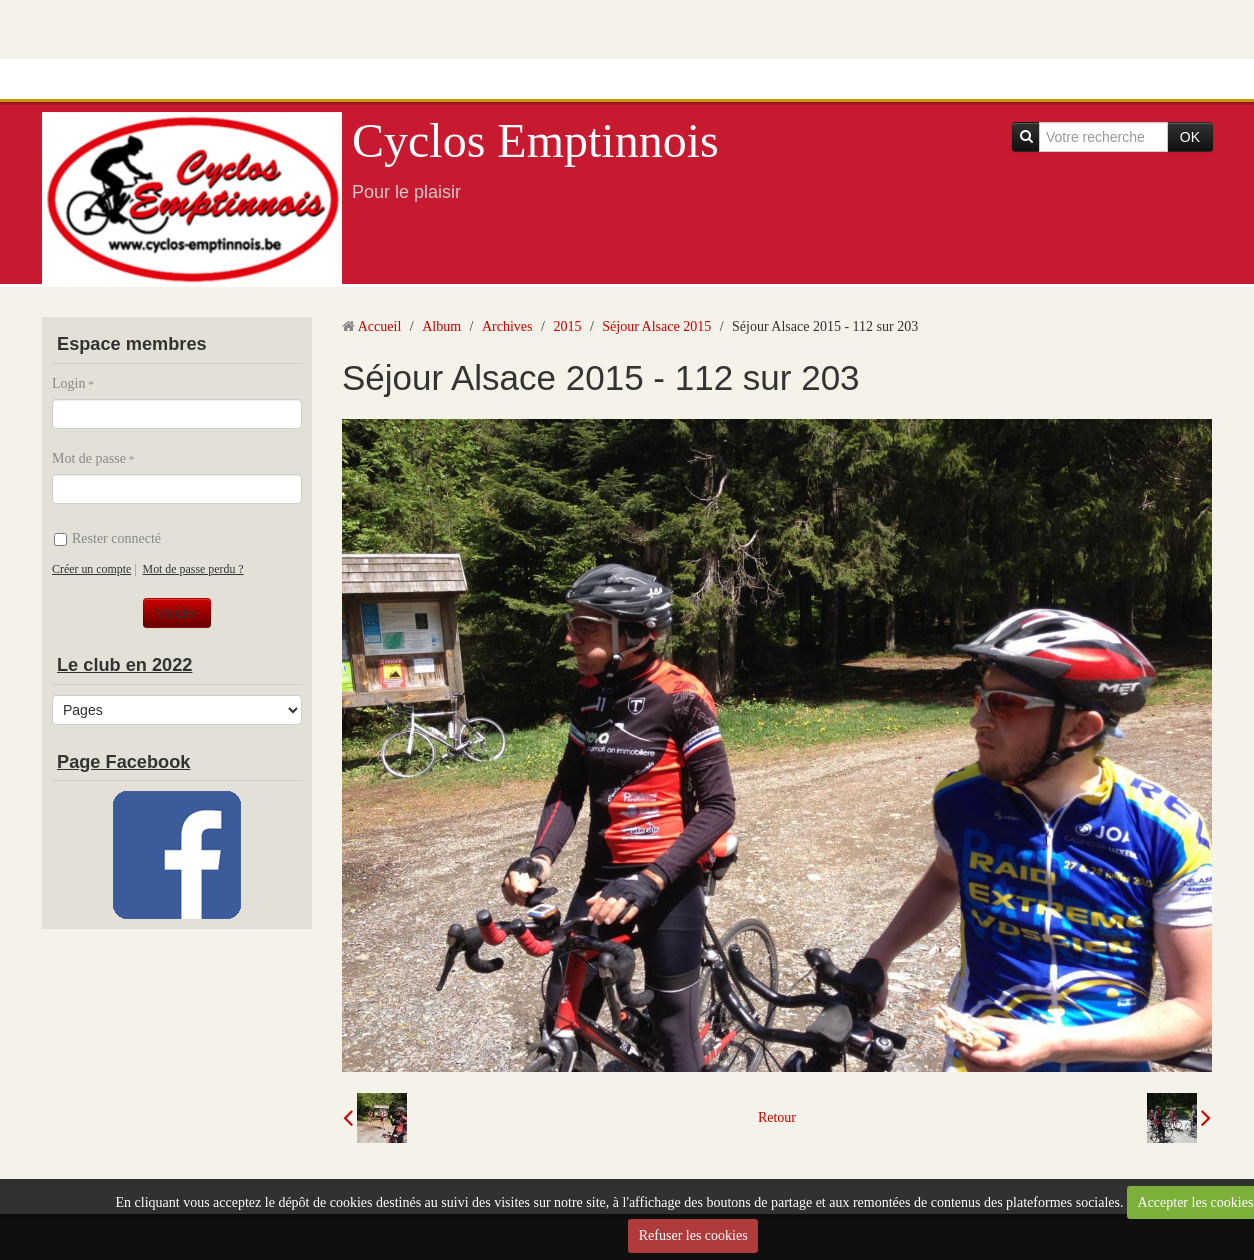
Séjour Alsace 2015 (656, 326)
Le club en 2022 (124, 665)
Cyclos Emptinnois (535, 140)
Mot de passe (89, 458)
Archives (507, 326)
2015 (567, 326)
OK (1190, 137)
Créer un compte (91, 569)
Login (68, 383)
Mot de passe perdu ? (193, 569)
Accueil (380, 326)
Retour (777, 1117)
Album (441, 326)
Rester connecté (107, 538)
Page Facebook (123, 762)
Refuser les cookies (693, 1235)
